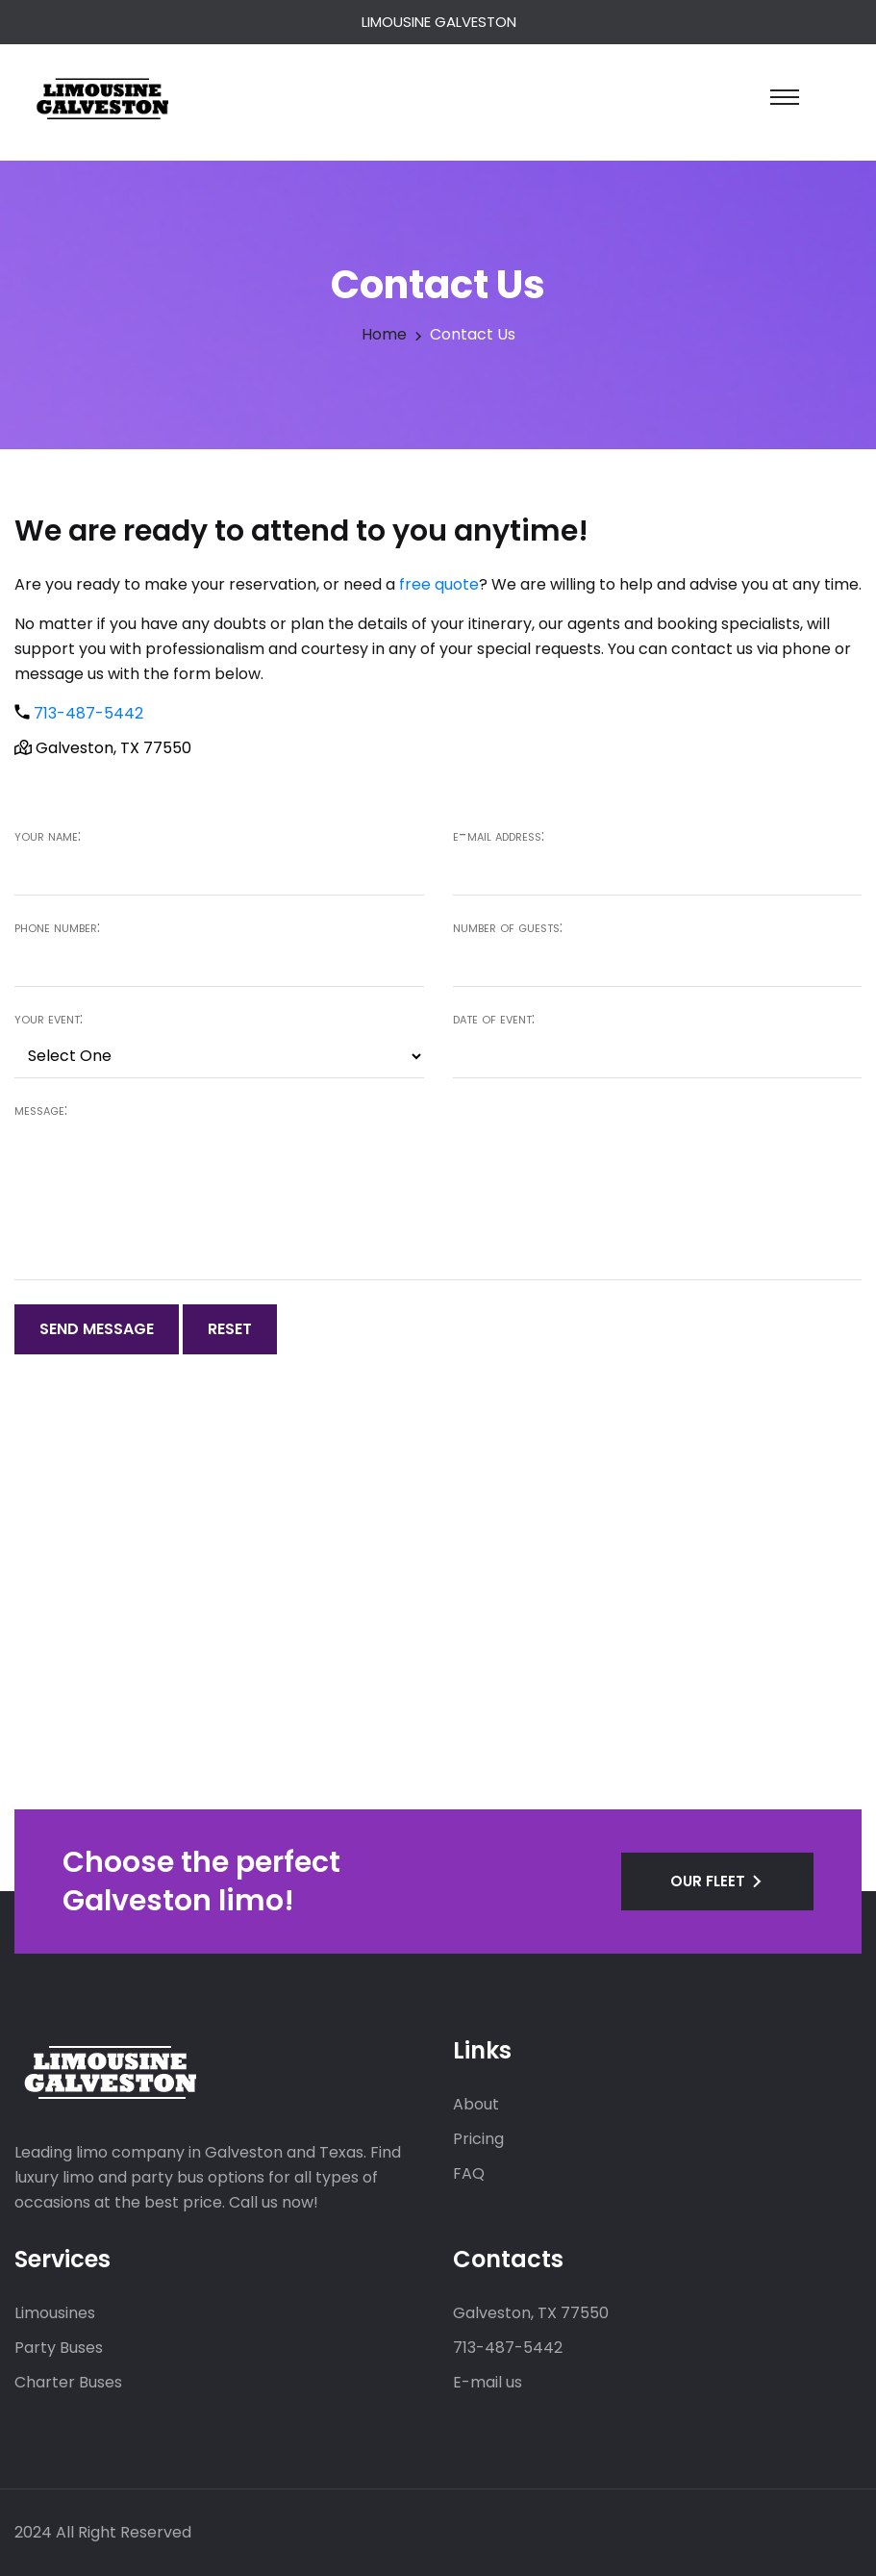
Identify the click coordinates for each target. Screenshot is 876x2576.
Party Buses (58, 2347)
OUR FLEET (707, 1881)
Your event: (48, 1018)
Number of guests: (508, 927)
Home (384, 334)
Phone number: (57, 927)
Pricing (478, 2139)
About (476, 2104)
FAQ (469, 2173)
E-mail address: (498, 836)
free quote (439, 584)
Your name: (47, 836)
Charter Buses (68, 2382)
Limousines (54, 2313)
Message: (40, 1110)
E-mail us (487, 2382)
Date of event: (494, 1018)
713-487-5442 (88, 713)
